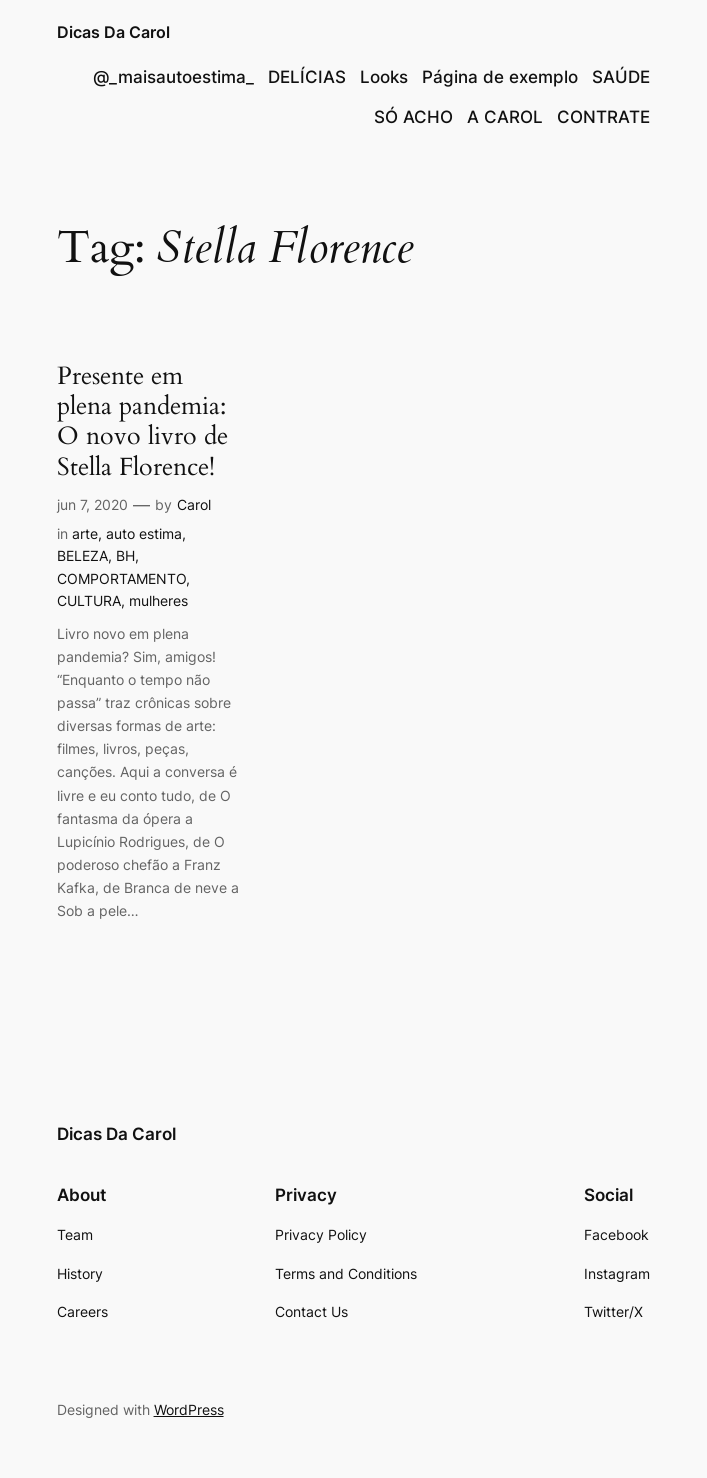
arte (85, 533)
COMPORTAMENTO (121, 578)
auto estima (144, 533)
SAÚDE (621, 77)
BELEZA (82, 555)
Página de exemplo (500, 77)
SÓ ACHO (413, 117)
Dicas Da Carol (113, 32)
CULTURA (89, 600)
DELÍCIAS (307, 77)
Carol (194, 504)
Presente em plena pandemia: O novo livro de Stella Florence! (142, 421)
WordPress (189, 1409)
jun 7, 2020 (92, 504)
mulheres (158, 600)
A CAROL (505, 117)
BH (125, 555)
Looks (384, 77)
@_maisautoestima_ (173, 77)
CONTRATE (603, 117)
